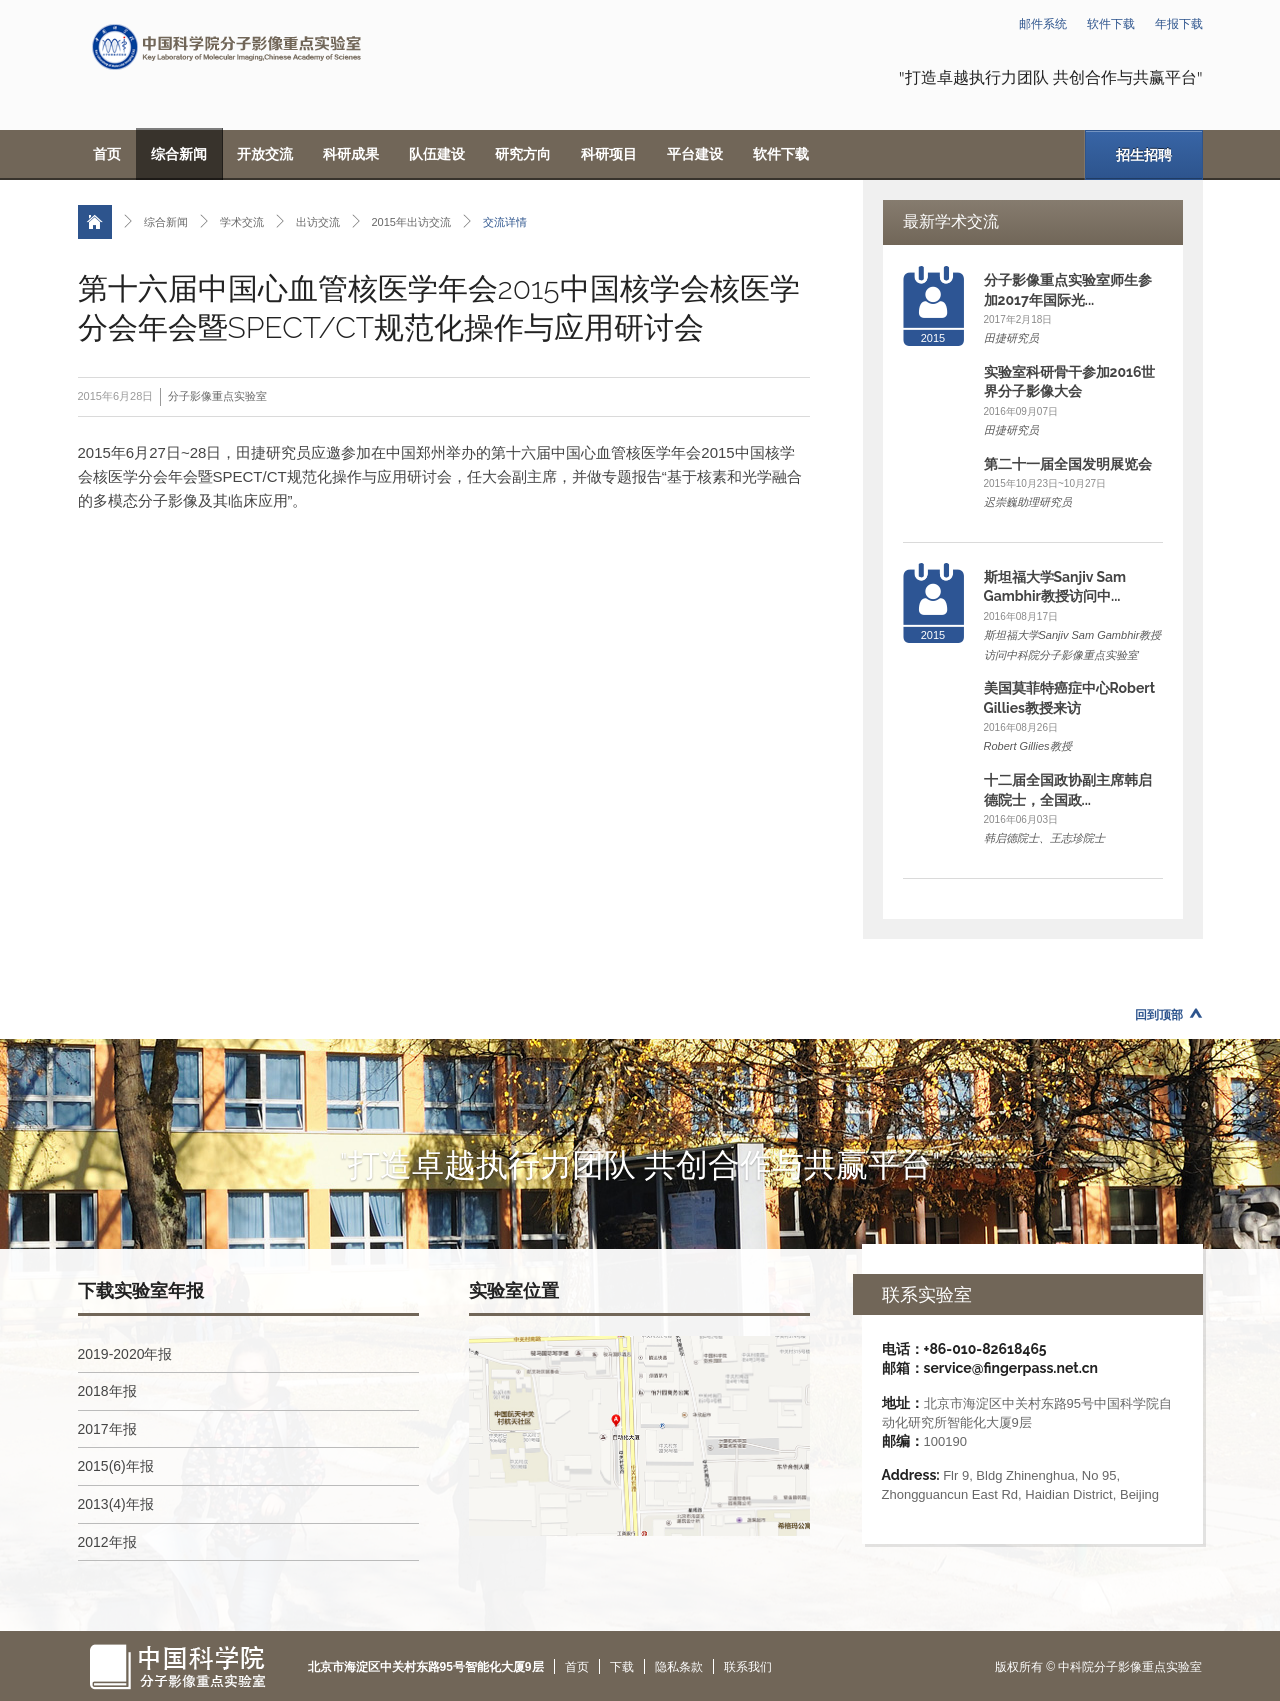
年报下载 (1179, 24)
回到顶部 (1159, 1015)
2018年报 (107, 1391)
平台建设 (695, 154)
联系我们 (748, 1667)
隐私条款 (679, 1667)
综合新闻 (179, 154)
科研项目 (609, 154)
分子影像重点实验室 (217, 396)
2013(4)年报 (116, 1504)
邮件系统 (1043, 24)
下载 (622, 1667)
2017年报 (107, 1429)
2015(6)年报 (116, 1466)
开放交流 (265, 154)
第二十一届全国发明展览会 (1068, 464)
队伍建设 (437, 154)
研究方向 (523, 154)
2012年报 (107, 1542)
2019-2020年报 (125, 1354)
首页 (107, 154)
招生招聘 (1144, 155)
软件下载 (1111, 24)
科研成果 (351, 154)
